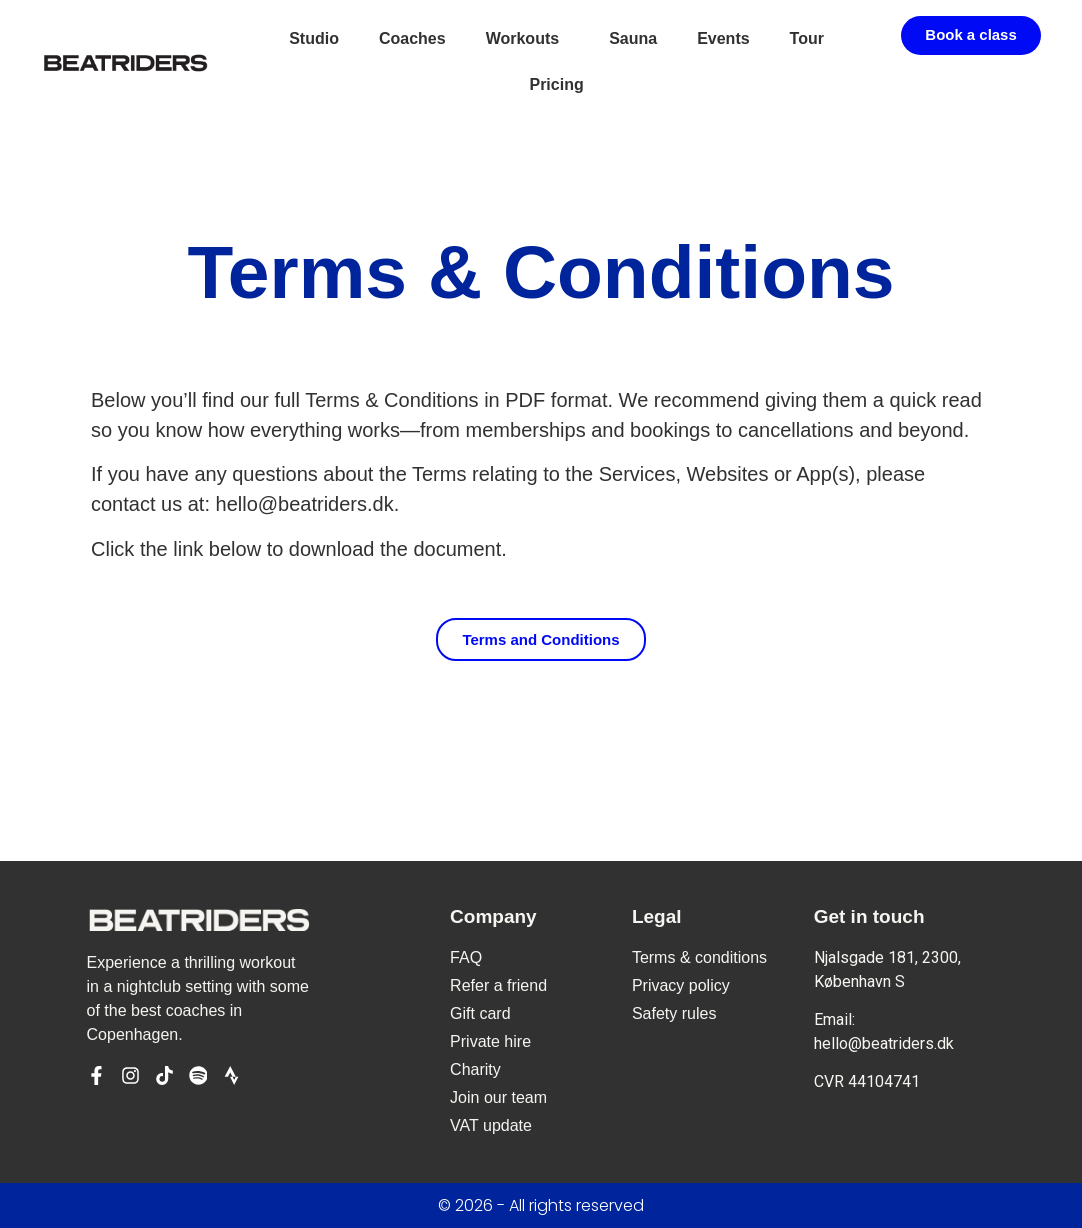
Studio (314, 38)
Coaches (412, 38)
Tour (807, 38)
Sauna (633, 38)
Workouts (527, 39)
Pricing (556, 84)
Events (723, 38)
